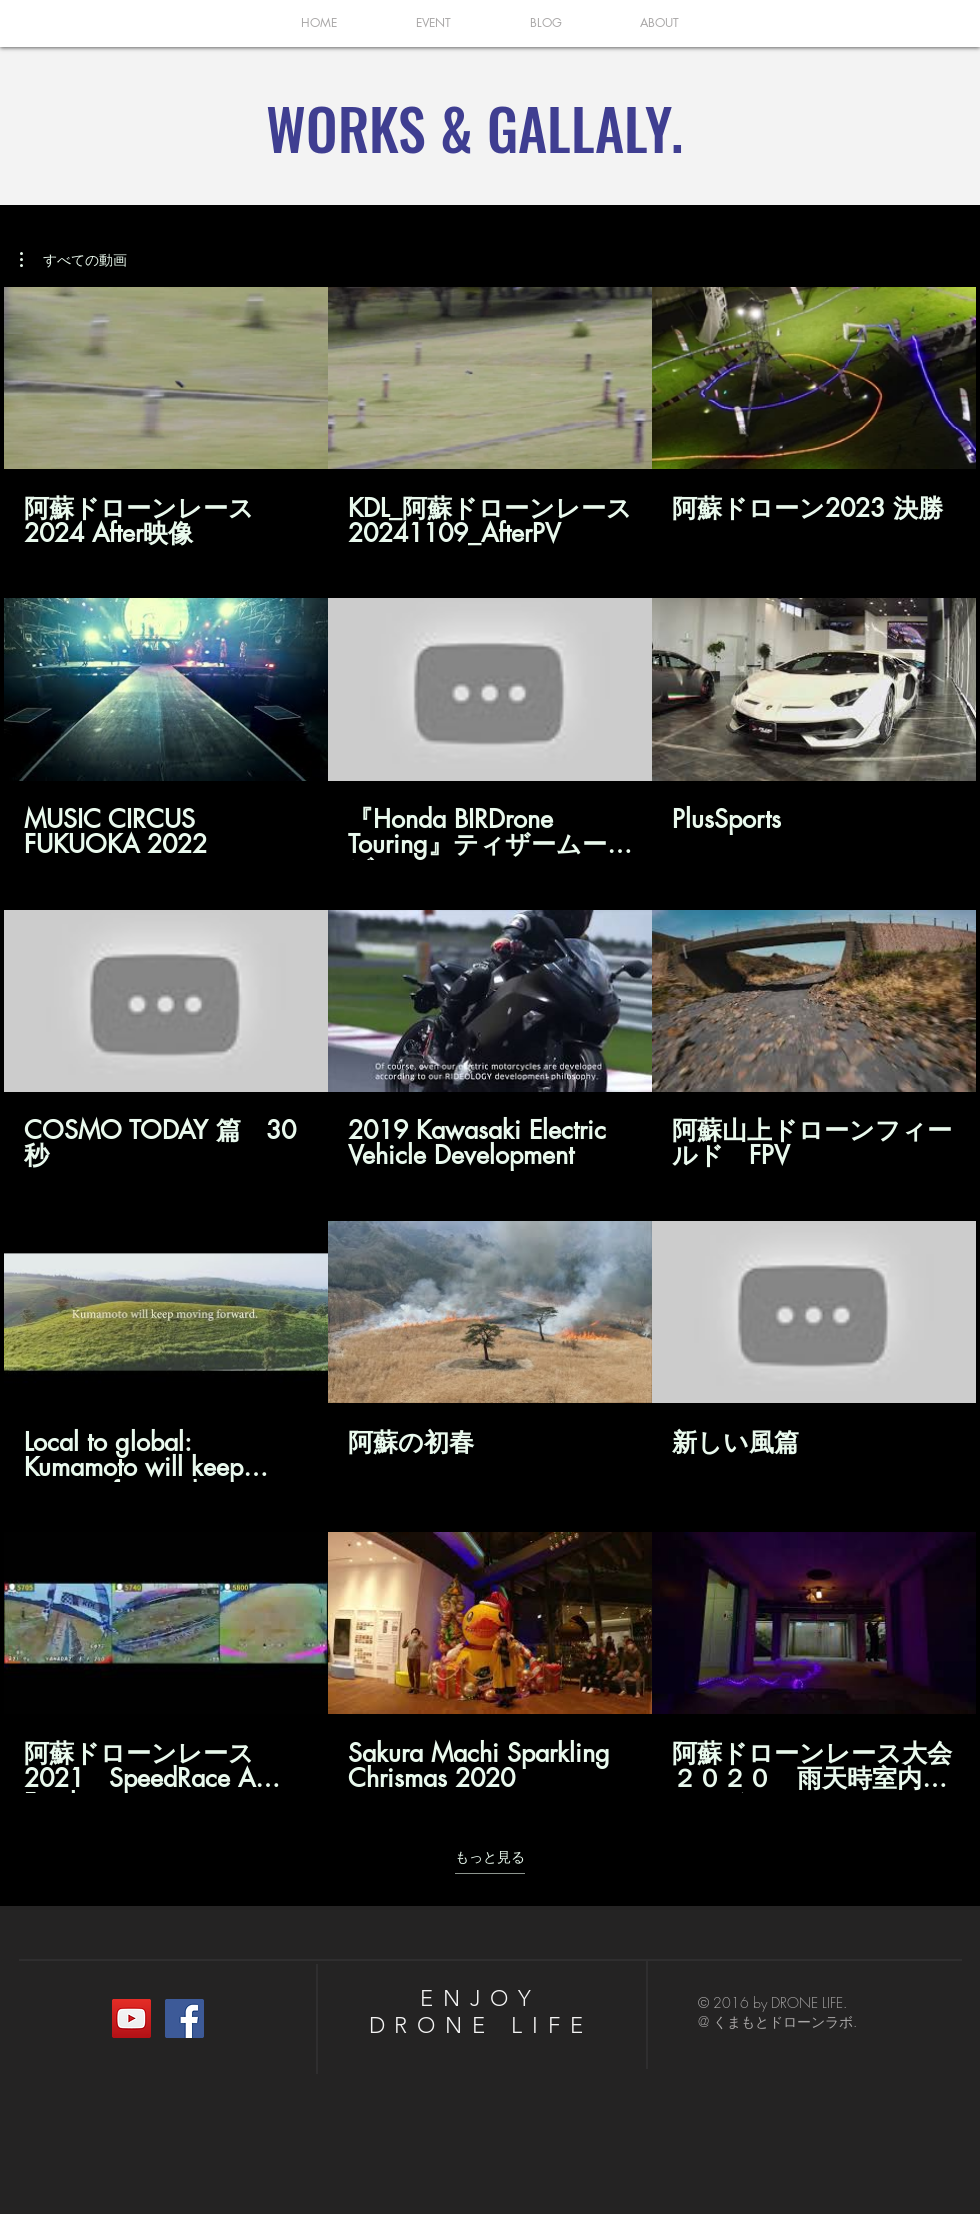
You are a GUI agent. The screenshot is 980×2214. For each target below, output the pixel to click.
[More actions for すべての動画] (73, 260)
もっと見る (490, 1856)
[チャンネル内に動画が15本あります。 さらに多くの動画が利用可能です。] (490, 1040)
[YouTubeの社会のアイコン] (131, 2018)
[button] (73, 260)
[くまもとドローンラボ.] (184, 2018)
